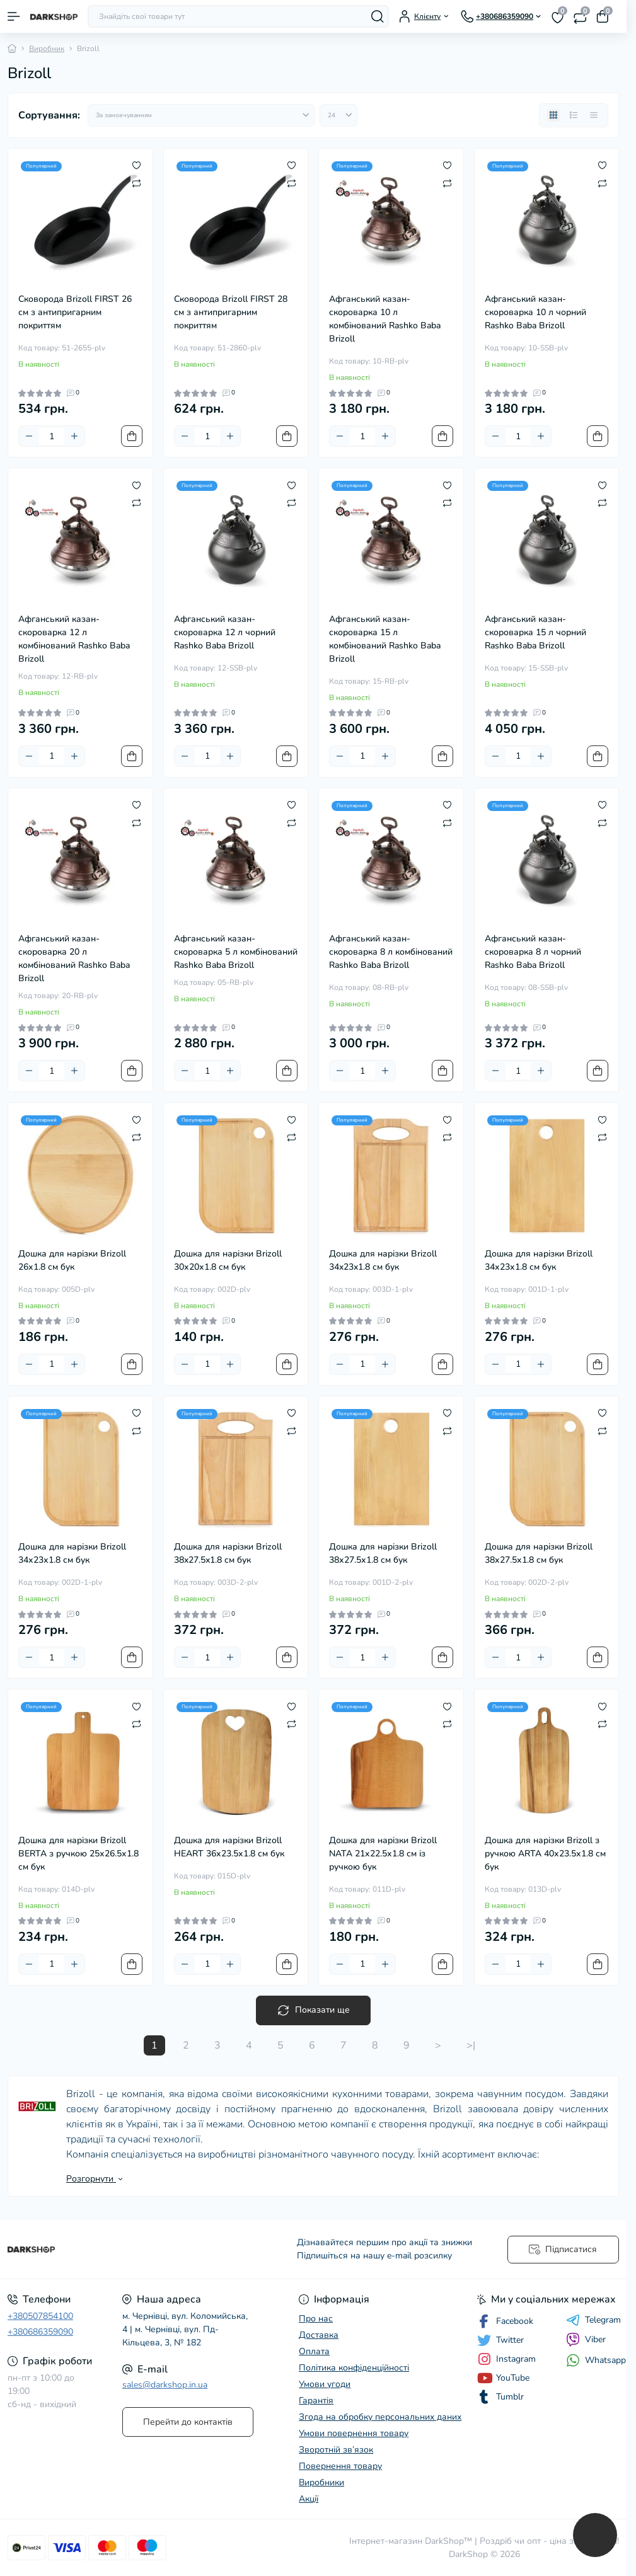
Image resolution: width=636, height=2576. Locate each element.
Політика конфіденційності (354, 2368)
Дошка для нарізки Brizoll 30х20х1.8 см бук (228, 1260)
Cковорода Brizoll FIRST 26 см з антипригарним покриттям (75, 312)
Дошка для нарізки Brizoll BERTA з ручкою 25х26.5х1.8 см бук (78, 1853)
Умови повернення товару (353, 2433)
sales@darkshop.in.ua (164, 2385)
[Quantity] (51, 436)
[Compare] (136, 183)
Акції (308, 2499)
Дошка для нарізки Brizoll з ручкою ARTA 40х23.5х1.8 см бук (545, 1853)
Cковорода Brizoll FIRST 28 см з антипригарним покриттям (230, 312)
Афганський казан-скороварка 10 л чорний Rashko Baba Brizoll (535, 312)
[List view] (573, 115)
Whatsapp (596, 2360)
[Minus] (29, 436)
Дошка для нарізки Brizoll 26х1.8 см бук (72, 1260)
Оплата (314, 2351)
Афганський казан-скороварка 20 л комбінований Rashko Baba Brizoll (74, 958)
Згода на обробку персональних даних (380, 2417)
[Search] (377, 16)
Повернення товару (340, 2466)
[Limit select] (338, 115)
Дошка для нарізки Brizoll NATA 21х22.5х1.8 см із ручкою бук (383, 1853)
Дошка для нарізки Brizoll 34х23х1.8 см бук (539, 1260)
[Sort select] (201, 115)
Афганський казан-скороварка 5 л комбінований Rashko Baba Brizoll (236, 952)
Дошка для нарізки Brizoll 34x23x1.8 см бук (383, 1260)
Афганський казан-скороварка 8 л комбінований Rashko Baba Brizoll (391, 952)
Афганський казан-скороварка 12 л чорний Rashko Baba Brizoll (224, 632)
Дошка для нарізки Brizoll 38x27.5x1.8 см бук (228, 1553)
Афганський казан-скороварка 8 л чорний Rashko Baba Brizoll (533, 952)
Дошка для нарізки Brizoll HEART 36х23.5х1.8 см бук (229, 1847)
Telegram (593, 2320)
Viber (586, 2340)
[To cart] (131, 436)
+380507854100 (40, 2316)
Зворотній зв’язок (336, 2450)
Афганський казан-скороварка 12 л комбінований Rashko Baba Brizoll (74, 639)
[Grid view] (553, 115)
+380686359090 (40, 2332)
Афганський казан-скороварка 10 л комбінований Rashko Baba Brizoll (385, 319)
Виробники (321, 2482)
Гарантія (316, 2400)
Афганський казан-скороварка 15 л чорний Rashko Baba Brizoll (535, 632)
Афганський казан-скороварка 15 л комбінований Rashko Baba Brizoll (385, 639)
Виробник (46, 48)
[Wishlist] (136, 165)
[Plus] (74, 436)
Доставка (318, 2335)
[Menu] (14, 16)
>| (470, 2045)
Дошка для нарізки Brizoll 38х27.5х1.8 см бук (383, 1553)
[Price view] (593, 115)
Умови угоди (324, 2384)
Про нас (316, 2319)
